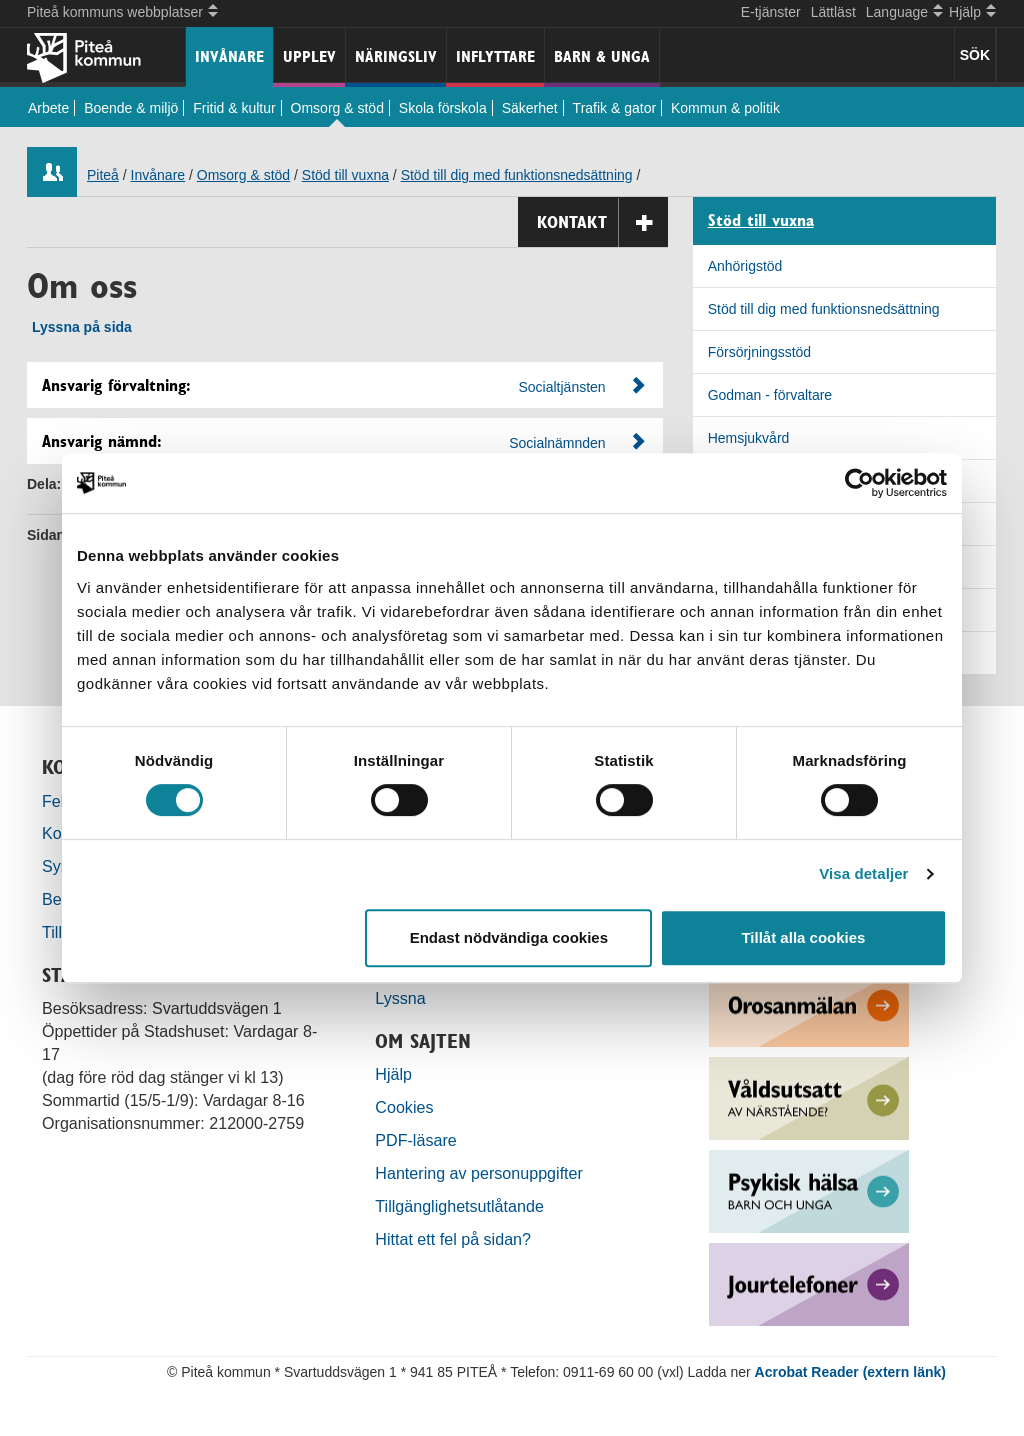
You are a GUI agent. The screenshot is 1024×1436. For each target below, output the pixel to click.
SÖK (975, 55)
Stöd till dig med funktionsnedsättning (517, 175)
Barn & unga (602, 56)
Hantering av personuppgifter (479, 1173)
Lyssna (400, 998)
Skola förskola (443, 108)
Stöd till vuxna (345, 175)
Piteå (103, 175)
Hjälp (393, 1074)
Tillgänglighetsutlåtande (459, 1206)
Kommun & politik (725, 108)
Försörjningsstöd (760, 352)
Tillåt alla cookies (803, 937)
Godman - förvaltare (770, 395)
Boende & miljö (131, 108)
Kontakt (602, 222)
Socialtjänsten (561, 387)
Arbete (48, 108)
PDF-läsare (415, 1140)
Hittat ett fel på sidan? (453, 1239)
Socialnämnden (557, 443)
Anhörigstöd (745, 266)
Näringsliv (396, 56)
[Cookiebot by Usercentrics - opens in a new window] (859, 483)
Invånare (229, 56)
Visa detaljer (863, 873)
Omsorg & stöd (337, 108)
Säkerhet (530, 108)
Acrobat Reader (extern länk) (850, 1372)
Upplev (309, 56)
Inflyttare (495, 56)
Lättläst (833, 12)
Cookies (404, 1107)
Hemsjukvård (749, 438)
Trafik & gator (615, 108)
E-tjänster (771, 12)
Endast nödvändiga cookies (509, 937)
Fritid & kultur (234, 108)
